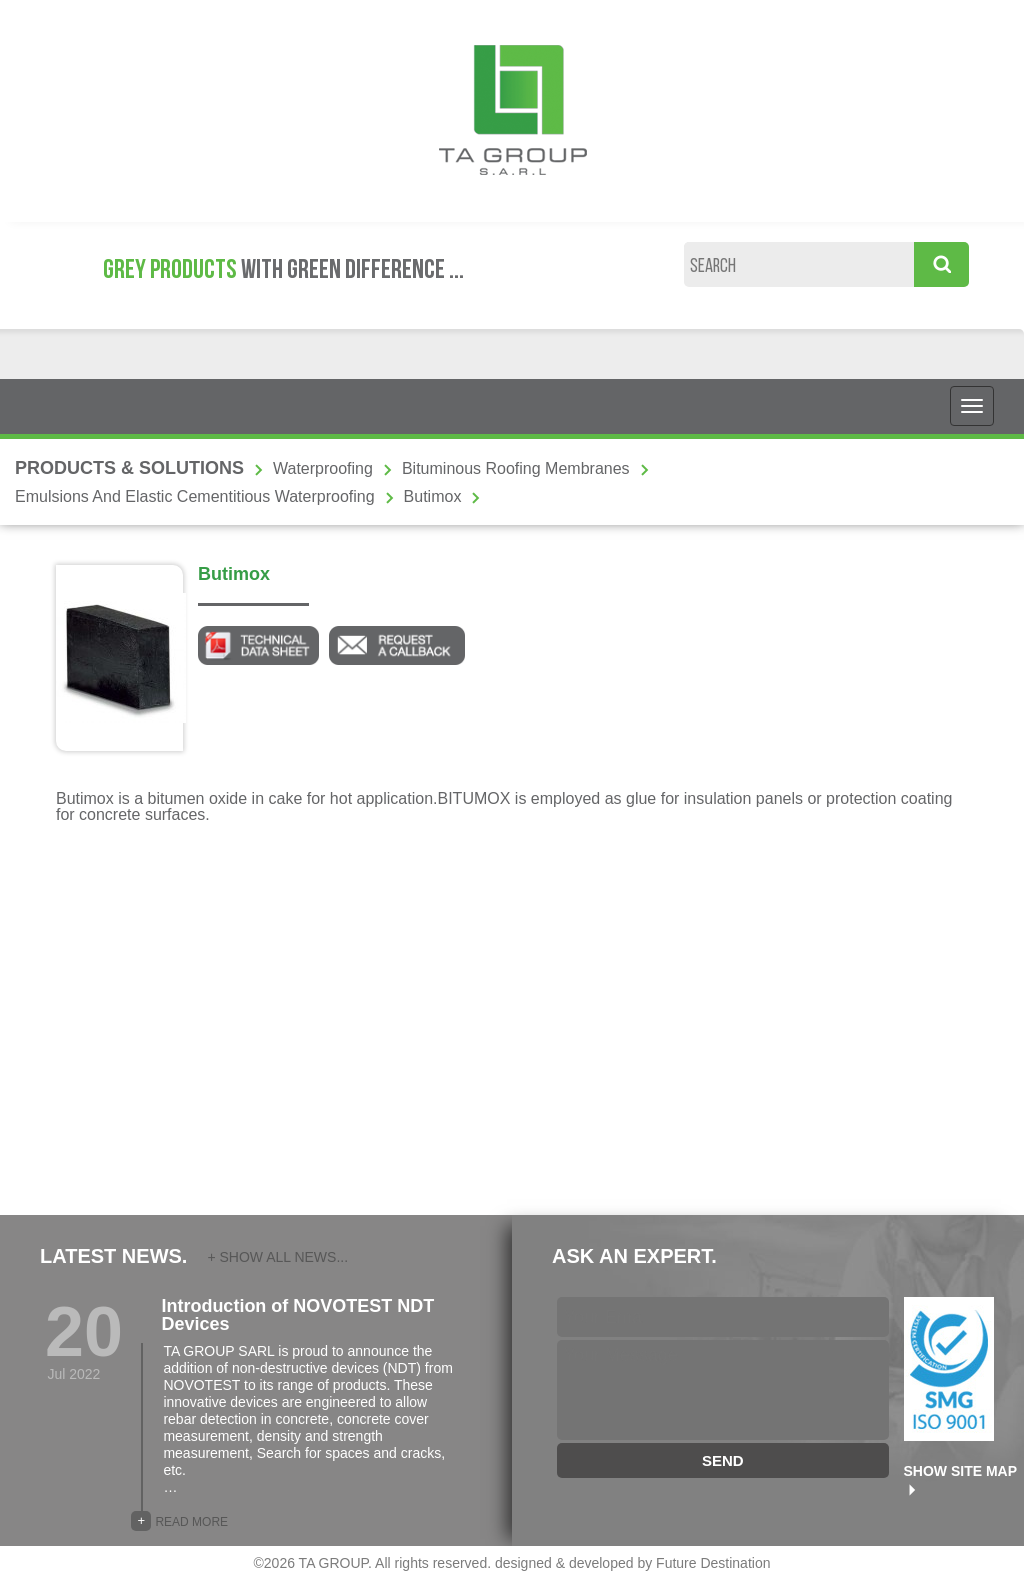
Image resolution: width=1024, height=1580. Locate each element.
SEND (723, 1460)
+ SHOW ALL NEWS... (277, 1257)
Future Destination (713, 1563)
